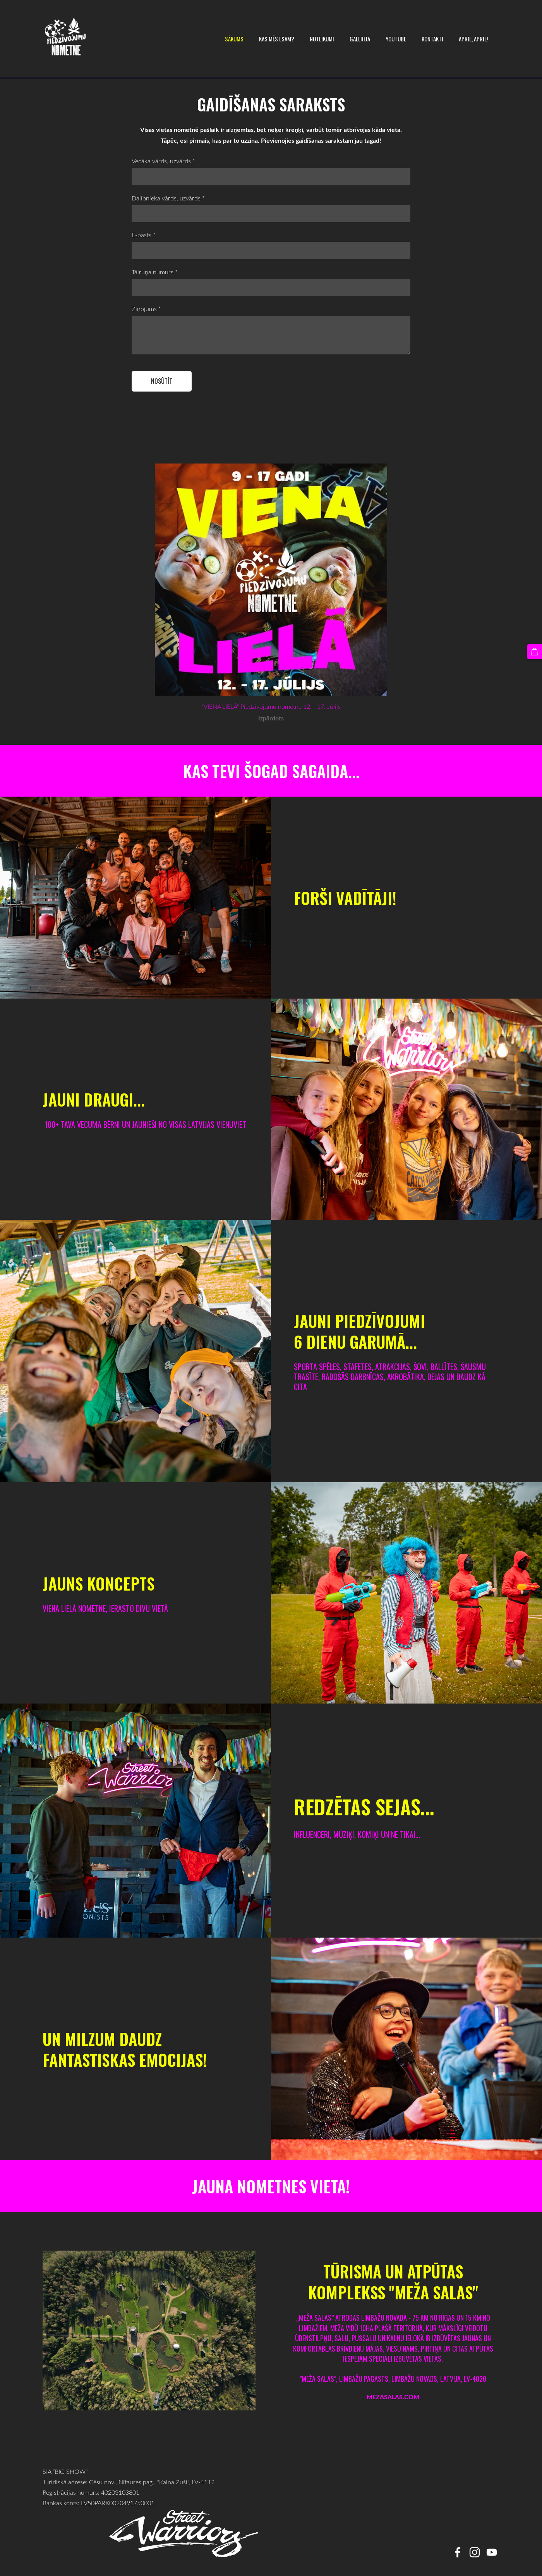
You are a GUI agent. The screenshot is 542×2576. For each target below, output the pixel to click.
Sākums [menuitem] (232, 38)
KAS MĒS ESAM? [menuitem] (274, 38)
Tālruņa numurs (155, 272)
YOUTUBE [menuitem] (393, 38)
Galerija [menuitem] (357, 38)
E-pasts (144, 235)
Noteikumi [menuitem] (319, 38)
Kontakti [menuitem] (430, 38)
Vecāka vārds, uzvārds (163, 161)
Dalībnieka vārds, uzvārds (168, 198)
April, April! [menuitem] (470, 38)
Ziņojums (146, 308)
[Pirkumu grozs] (534, 651)
